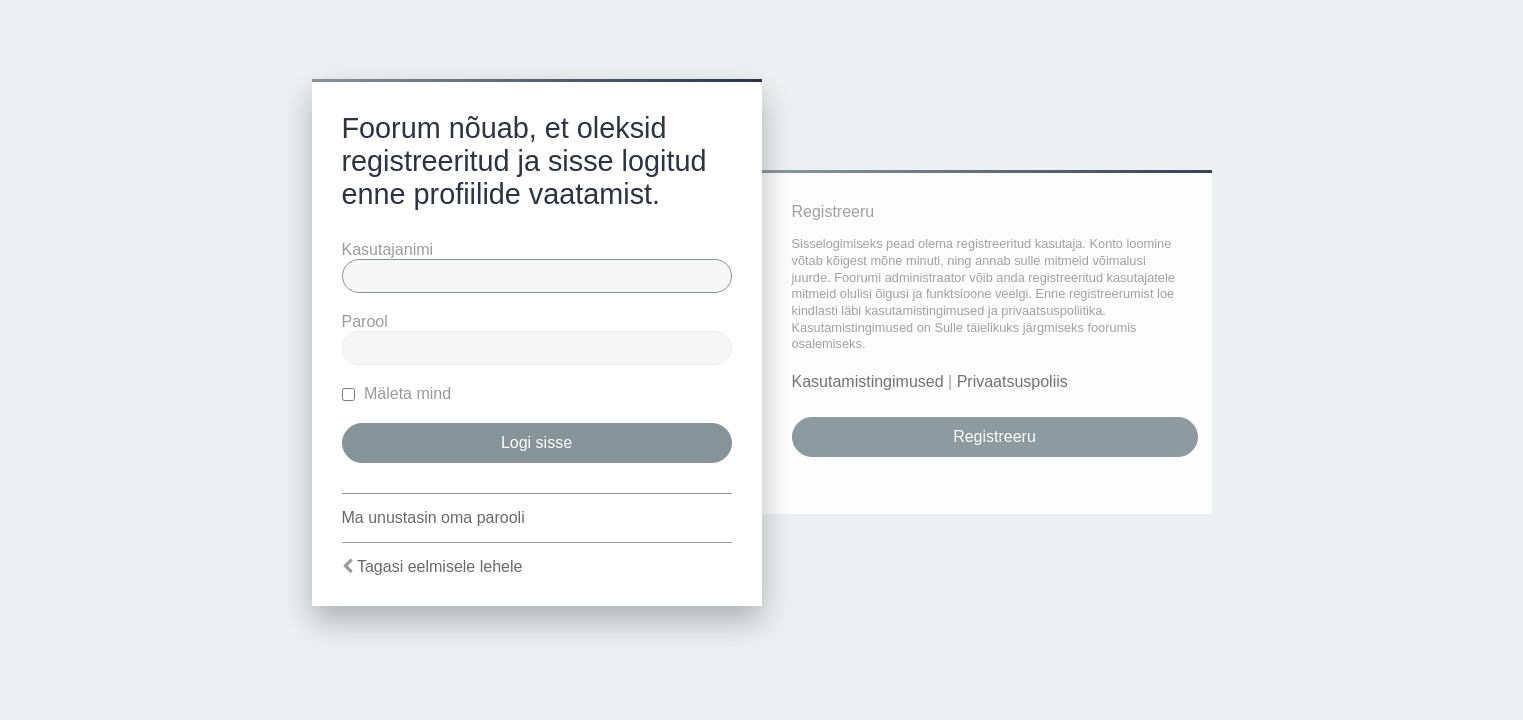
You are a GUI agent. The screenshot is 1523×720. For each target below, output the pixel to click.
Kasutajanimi (388, 249)
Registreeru (994, 436)
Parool (365, 321)
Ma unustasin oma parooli (433, 517)
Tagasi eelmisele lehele (439, 566)
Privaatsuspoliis (1012, 381)
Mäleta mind (397, 393)
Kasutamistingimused (868, 381)
